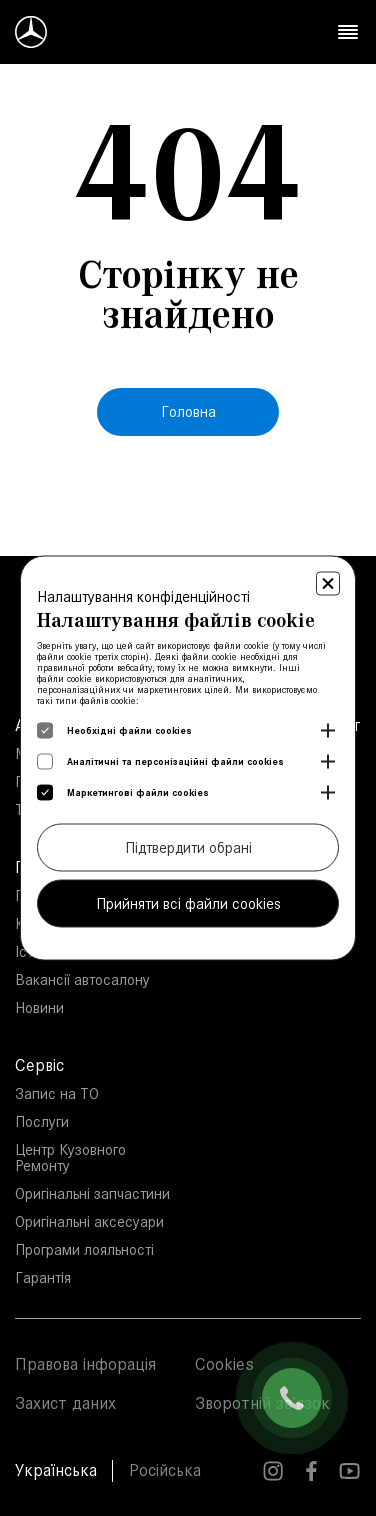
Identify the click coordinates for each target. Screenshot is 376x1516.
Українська (56, 1470)
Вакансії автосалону (82, 979)
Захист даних (65, 1403)
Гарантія (43, 1277)
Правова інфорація (85, 1364)
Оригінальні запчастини (92, 1193)
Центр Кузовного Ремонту (70, 1157)
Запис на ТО (57, 1093)
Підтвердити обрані (188, 847)
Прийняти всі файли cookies (188, 903)
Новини (39, 1007)
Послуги (42, 1121)
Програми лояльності (84, 1249)
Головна (188, 411)
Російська (165, 1470)
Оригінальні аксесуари (89, 1221)
